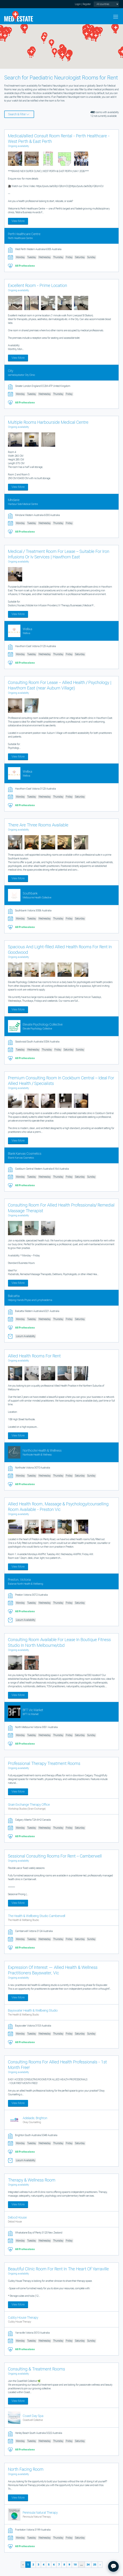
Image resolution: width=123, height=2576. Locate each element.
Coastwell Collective (33, 2420)
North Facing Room (25, 2469)
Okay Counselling (32, 2122)
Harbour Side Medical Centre (23, 504)
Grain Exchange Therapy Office (29, 1804)
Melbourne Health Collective (37, 897)
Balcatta (14, 1296)
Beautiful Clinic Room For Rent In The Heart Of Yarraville (58, 2268)
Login (78, 4)
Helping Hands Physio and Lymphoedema (30, 1300)
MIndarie (13, 500)
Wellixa (27, 629)
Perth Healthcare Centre (24, 234)
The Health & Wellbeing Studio (23, 1920)
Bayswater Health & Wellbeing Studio (33, 2010)
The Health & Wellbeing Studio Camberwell (36, 1916)
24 (88, 2564)
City (10, 371)
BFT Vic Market (33, 1710)
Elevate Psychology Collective (42, 1024)
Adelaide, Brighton (35, 2118)
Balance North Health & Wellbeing (25, 1583)
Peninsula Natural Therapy (40, 2512)
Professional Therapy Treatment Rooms (44, 1763)
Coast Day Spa (33, 2416)
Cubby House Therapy (23, 2317)
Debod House (17, 2217)
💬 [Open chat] (113, 2566)
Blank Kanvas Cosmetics (24, 1153)
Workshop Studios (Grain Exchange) (27, 1808)
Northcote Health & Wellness (42, 1450)
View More (18, 221)
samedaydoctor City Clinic (21, 374)
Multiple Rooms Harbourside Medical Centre (48, 422)
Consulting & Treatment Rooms (36, 2369)
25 (94, 2564)
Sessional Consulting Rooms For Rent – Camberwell (55, 1856)
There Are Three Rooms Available (38, 825)
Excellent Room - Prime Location (37, 285)
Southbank (30, 893)
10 (75, 2564)
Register (87, 4)
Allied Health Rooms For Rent (34, 1355)
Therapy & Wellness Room (31, 2180)
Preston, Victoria (19, 1579)
